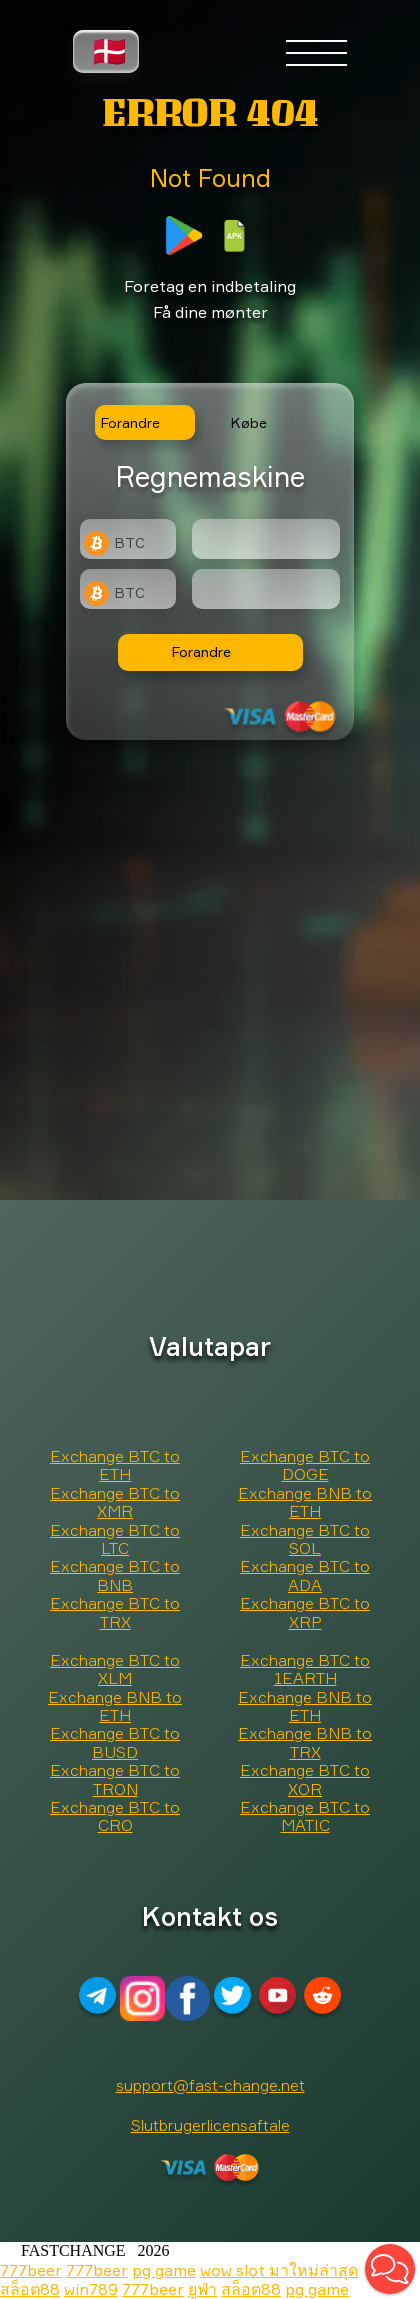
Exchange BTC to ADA (305, 1575)
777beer (31, 2270)
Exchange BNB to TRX (305, 1742)
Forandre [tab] (130, 422)
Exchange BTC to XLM (115, 1669)
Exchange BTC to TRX (115, 1612)
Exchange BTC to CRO (115, 1816)
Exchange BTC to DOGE (305, 1465)
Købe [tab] (249, 422)
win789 (91, 2289)
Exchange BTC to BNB (115, 1575)
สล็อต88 (30, 2289)
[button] (390, 2269)
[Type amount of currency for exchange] (266, 539)
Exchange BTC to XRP (305, 1612)
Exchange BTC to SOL (305, 1539)
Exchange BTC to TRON (115, 1779)
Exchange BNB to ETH (305, 1502)
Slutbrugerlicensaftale (210, 2125)
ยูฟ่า (202, 2289)
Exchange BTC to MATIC (305, 1816)
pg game (164, 2270)
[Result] (266, 589)
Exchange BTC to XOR (305, 1779)
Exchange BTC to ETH (115, 1465)
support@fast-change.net (210, 2085)
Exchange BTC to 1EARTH (305, 1669)
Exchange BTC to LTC (115, 1539)
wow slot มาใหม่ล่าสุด (279, 2270)
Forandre (201, 651)
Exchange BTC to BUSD (115, 1742)
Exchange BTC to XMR (115, 1502)
